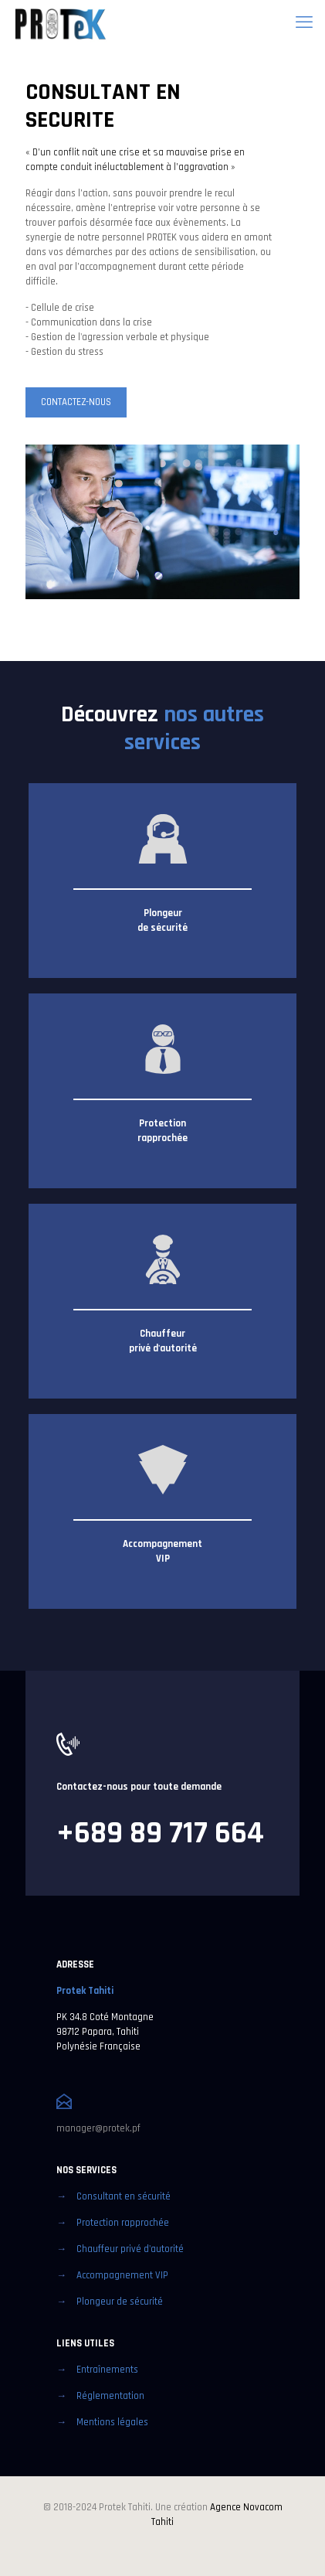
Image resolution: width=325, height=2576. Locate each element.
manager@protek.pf (98, 2128)
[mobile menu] (304, 23)
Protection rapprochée (122, 2223)
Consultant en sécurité (123, 2196)
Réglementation (110, 2396)
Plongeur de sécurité (119, 2301)
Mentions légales (112, 2422)
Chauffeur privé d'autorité (130, 2249)
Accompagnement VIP (122, 2275)
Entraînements (107, 2369)
